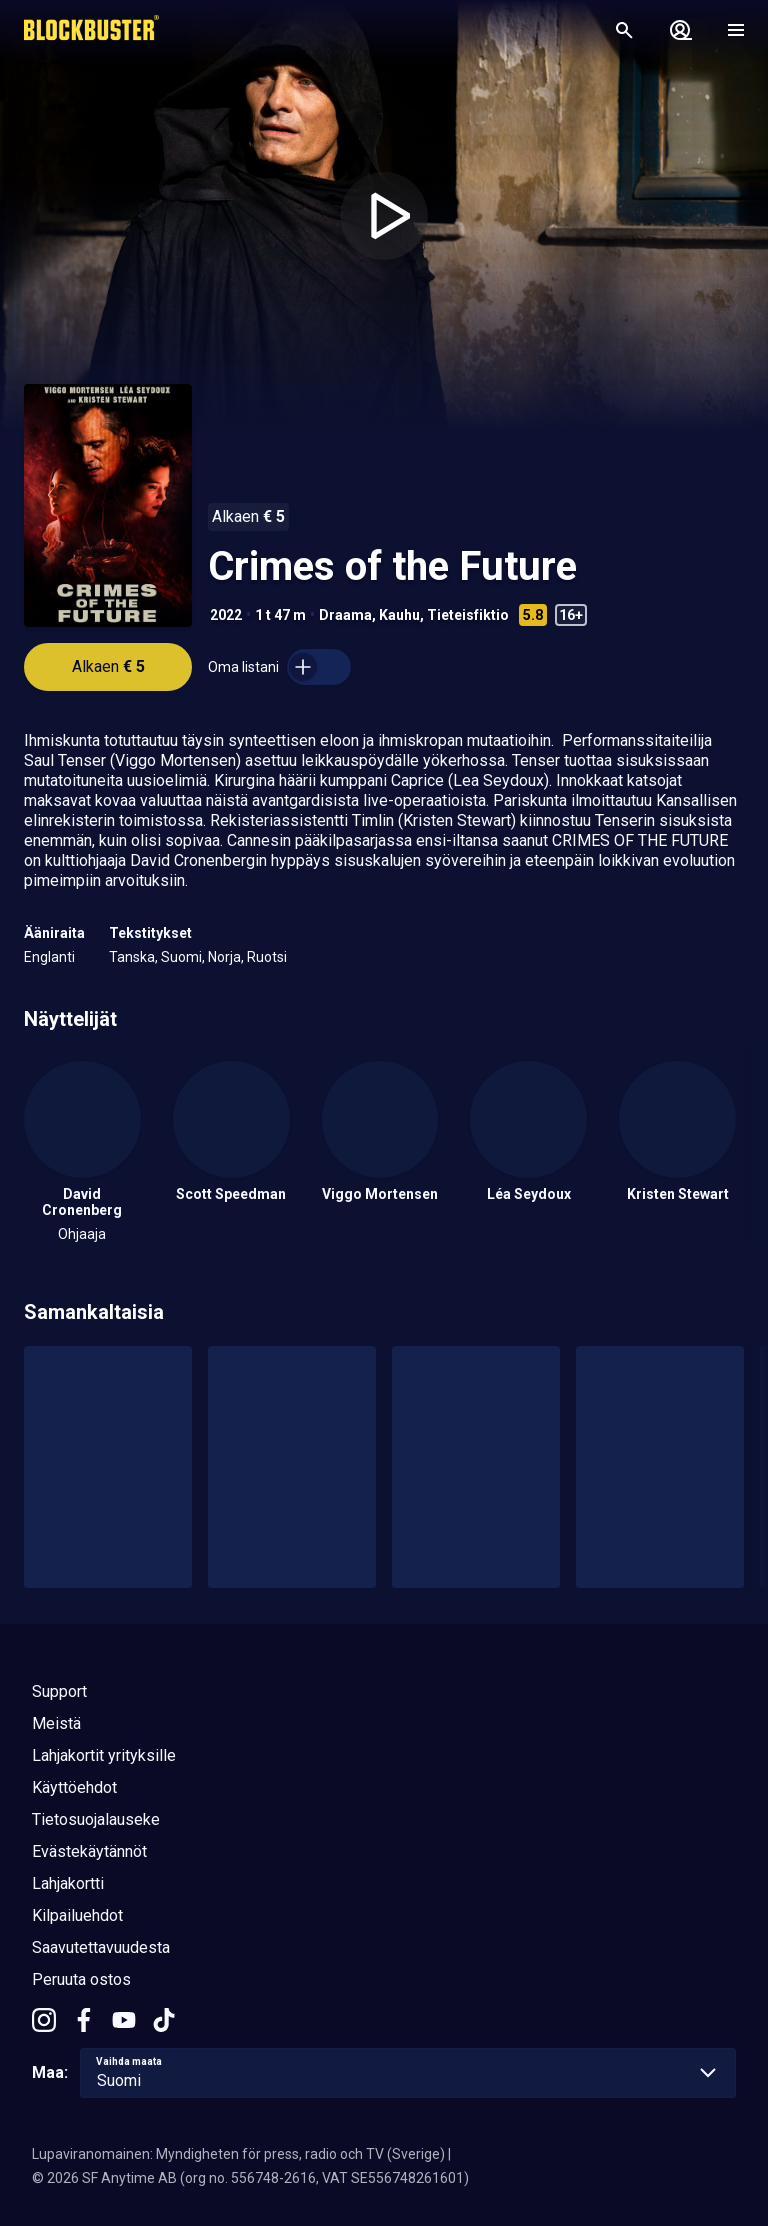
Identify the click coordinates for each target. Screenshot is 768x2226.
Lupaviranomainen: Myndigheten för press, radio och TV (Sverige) (238, 2154)
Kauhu (399, 615)
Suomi (181, 957)
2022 (226, 615)
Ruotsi (267, 957)
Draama (345, 615)
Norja (224, 957)
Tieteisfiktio (468, 615)
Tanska (132, 957)
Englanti (49, 957)
